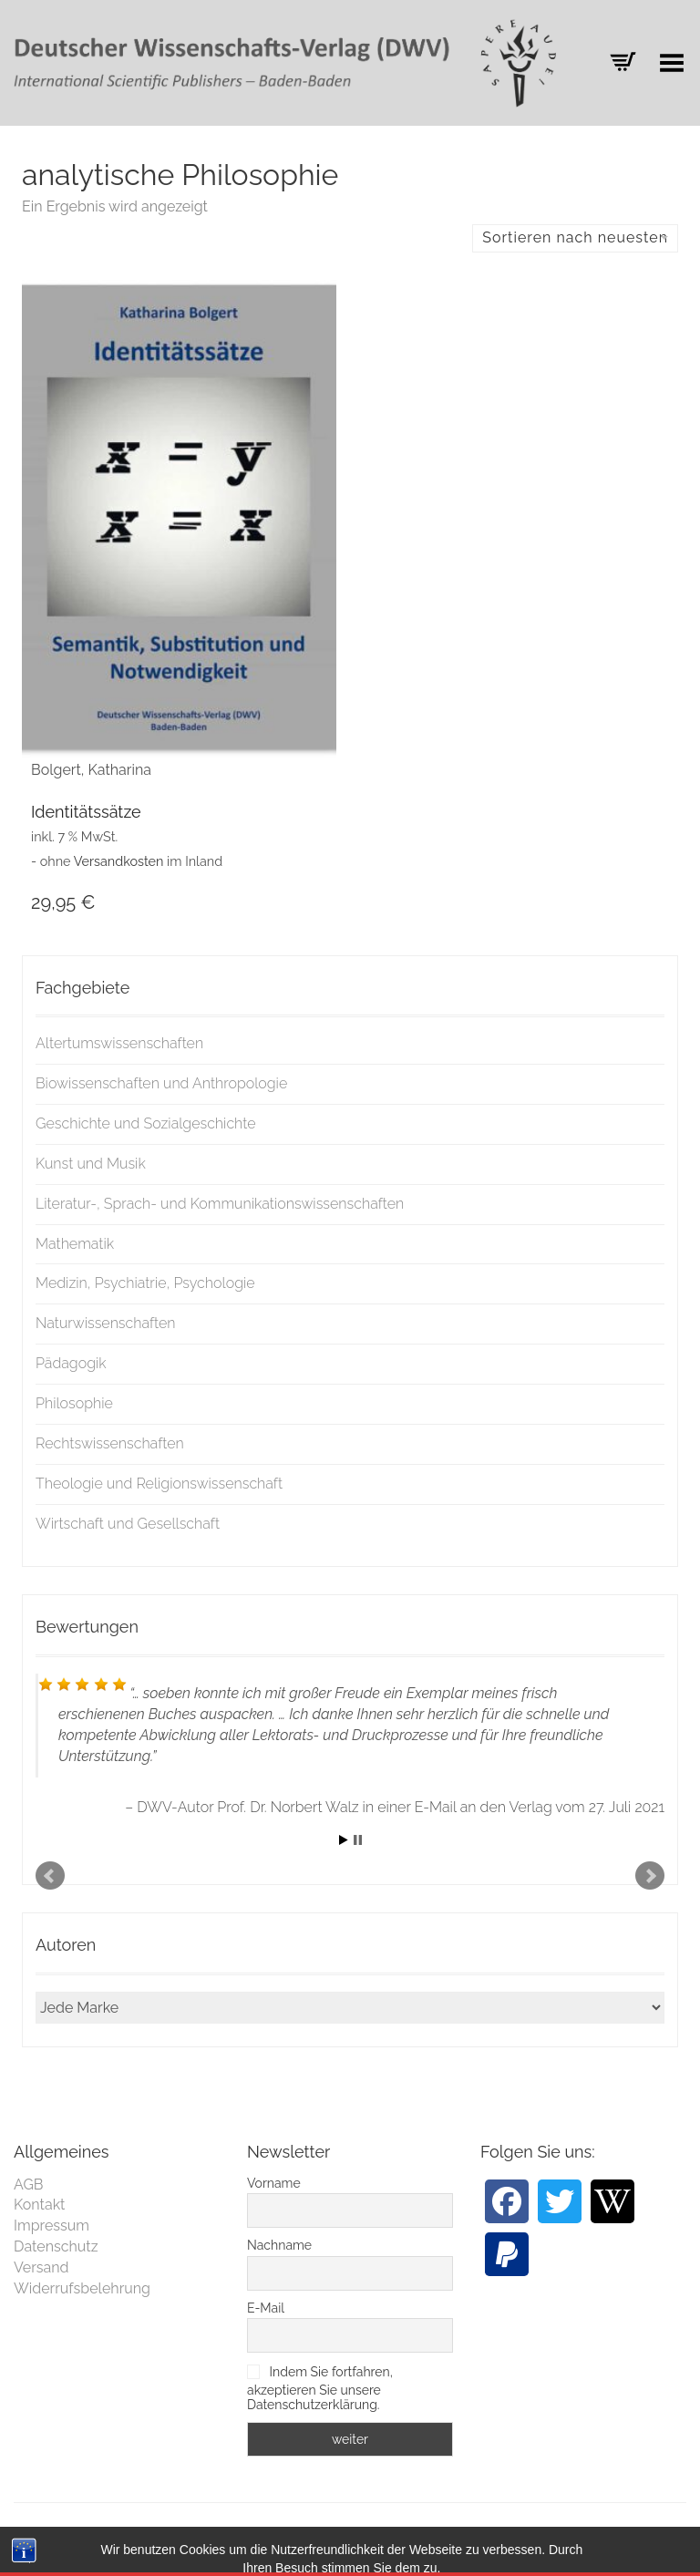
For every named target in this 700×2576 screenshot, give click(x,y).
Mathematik (75, 1243)
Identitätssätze (86, 811)
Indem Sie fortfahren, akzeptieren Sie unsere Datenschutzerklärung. (320, 2388)
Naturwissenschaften (106, 1323)
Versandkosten (119, 861)
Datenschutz (56, 2246)
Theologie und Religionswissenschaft (159, 1483)
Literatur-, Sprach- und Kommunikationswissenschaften (220, 1203)
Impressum (51, 2225)
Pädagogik (71, 1363)
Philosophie (74, 1403)
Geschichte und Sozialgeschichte (146, 1123)
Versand (41, 2267)
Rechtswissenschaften (110, 1443)
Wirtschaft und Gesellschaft (128, 1523)
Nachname (279, 2245)
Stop (358, 1840)
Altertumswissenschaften (119, 1043)
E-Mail (265, 2308)
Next (649, 1876)
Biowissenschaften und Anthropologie (161, 1083)
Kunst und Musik (91, 1163)
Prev (50, 1876)
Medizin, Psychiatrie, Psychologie (145, 1283)
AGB (29, 2184)
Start (343, 1840)
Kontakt (39, 2204)
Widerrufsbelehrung (82, 2288)
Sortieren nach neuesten (575, 237)
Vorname (274, 2183)
